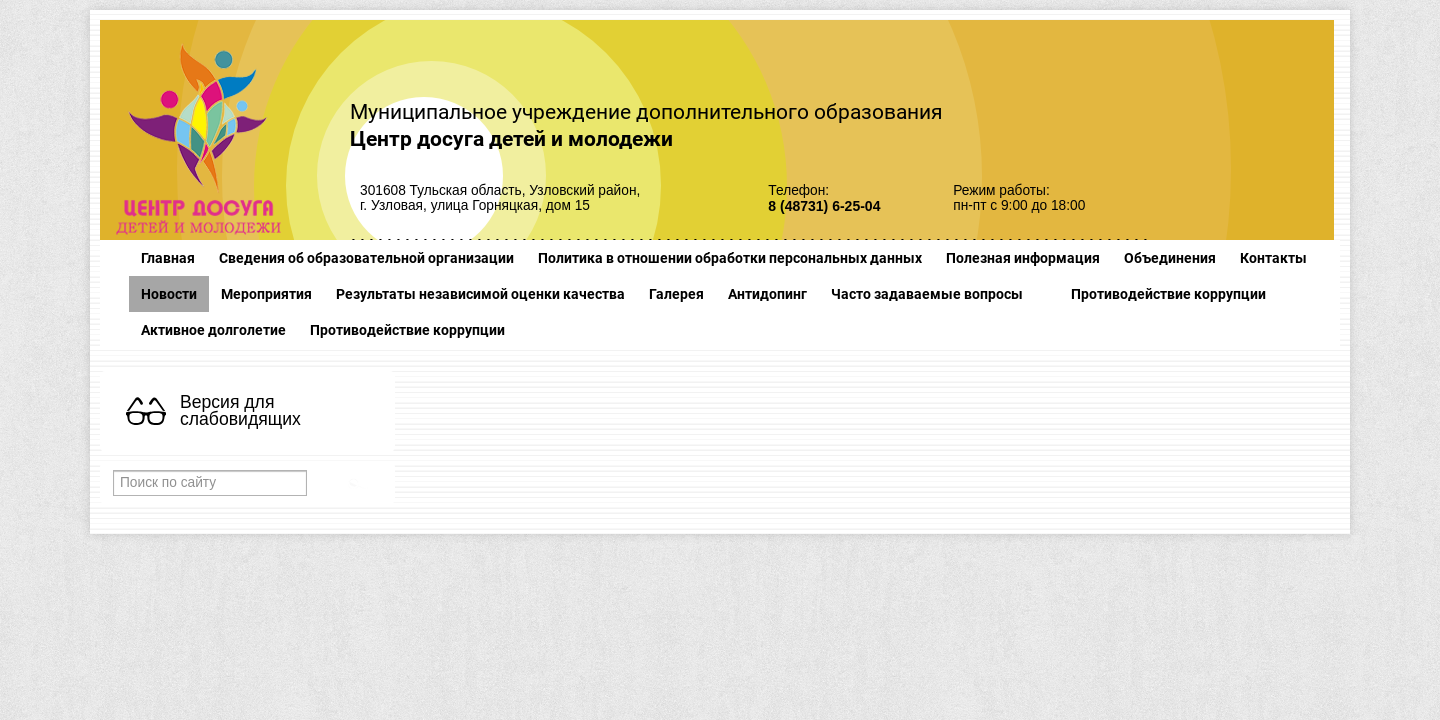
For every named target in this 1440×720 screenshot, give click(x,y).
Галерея (676, 294)
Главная (168, 258)
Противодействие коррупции (1168, 294)
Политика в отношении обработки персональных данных (730, 258)
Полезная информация (1023, 258)
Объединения (1170, 258)
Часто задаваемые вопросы (927, 294)
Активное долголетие (213, 330)
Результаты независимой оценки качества (480, 294)
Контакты (1273, 258)
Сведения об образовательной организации (366, 258)
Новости (169, 294)
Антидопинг (767, 294)
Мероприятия (266, 294)
